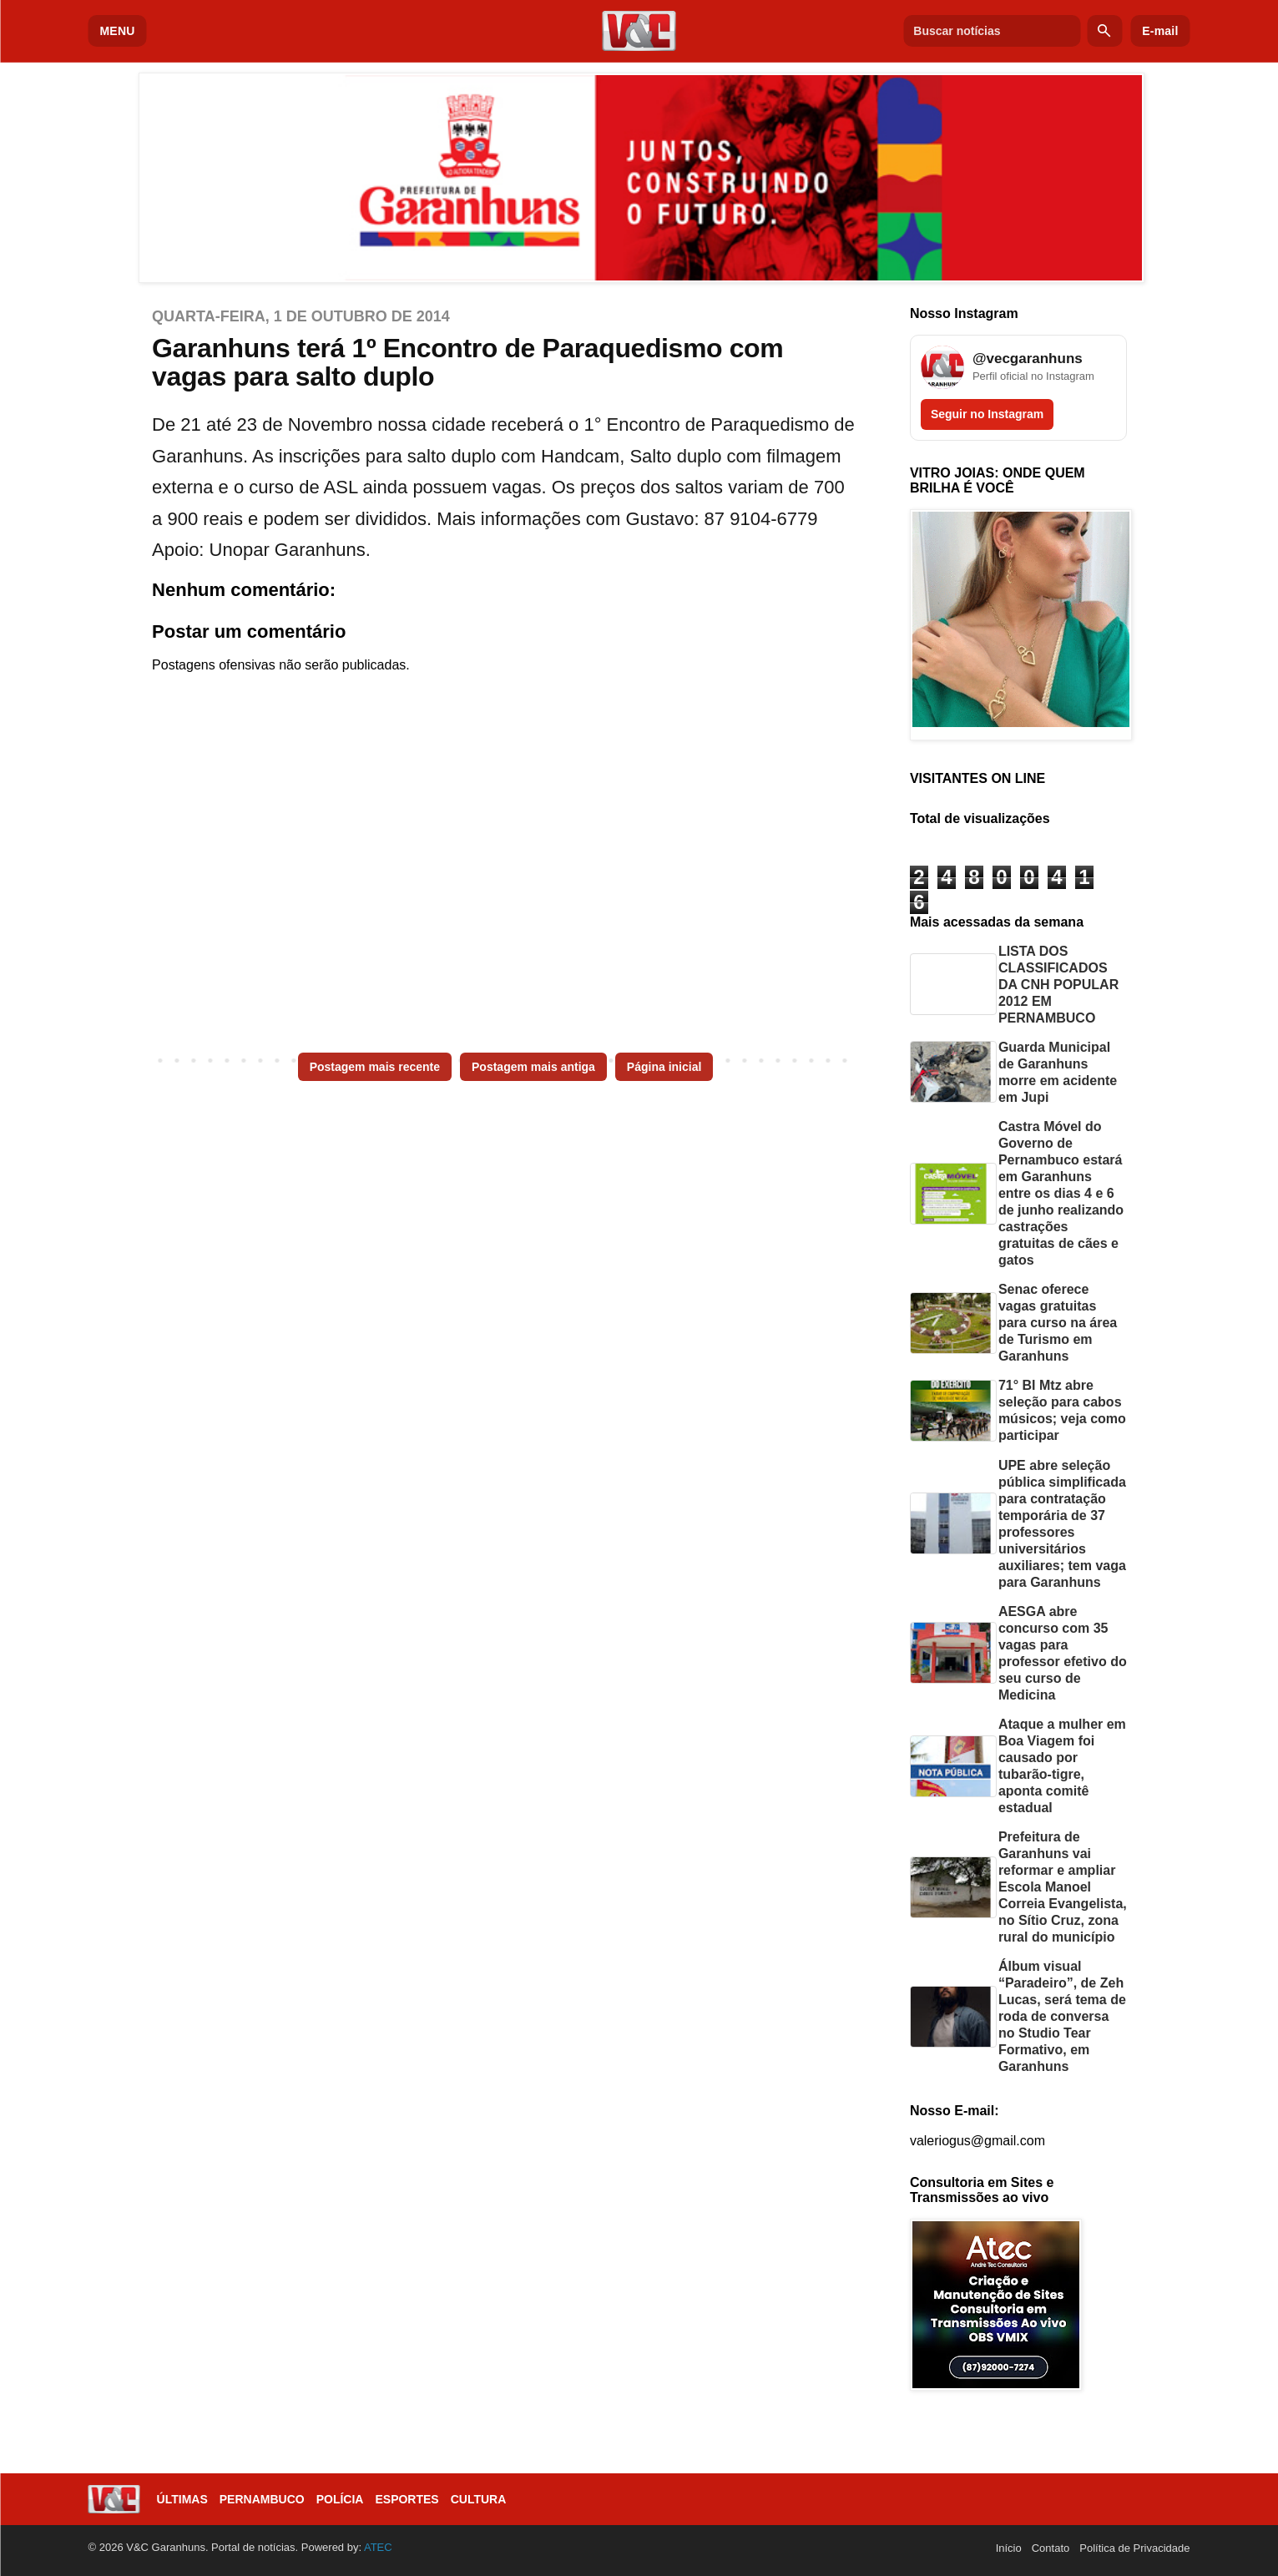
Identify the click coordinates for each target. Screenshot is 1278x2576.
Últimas (182, 2499)
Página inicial (664, 1066)
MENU (117, 31)
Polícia (340, 2499)
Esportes (406, 2499)
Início (1009, 2548)
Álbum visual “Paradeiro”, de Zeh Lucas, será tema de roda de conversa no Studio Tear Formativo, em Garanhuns (1062, 2016)
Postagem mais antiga (533, 1066)
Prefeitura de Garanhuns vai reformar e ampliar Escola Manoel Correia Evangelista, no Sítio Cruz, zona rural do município (1062, 1887)
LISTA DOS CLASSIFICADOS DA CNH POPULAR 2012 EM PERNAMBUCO (1058, 984)
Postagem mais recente (375, 1066)
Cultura (479, 2499)
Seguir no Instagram (987, 414)
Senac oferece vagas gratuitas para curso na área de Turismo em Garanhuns (1057, 1322)
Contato (1051, 2548)
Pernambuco (262, 2499)
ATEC (378, 2547)
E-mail (1160, 31)
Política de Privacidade (1134, 2548)
